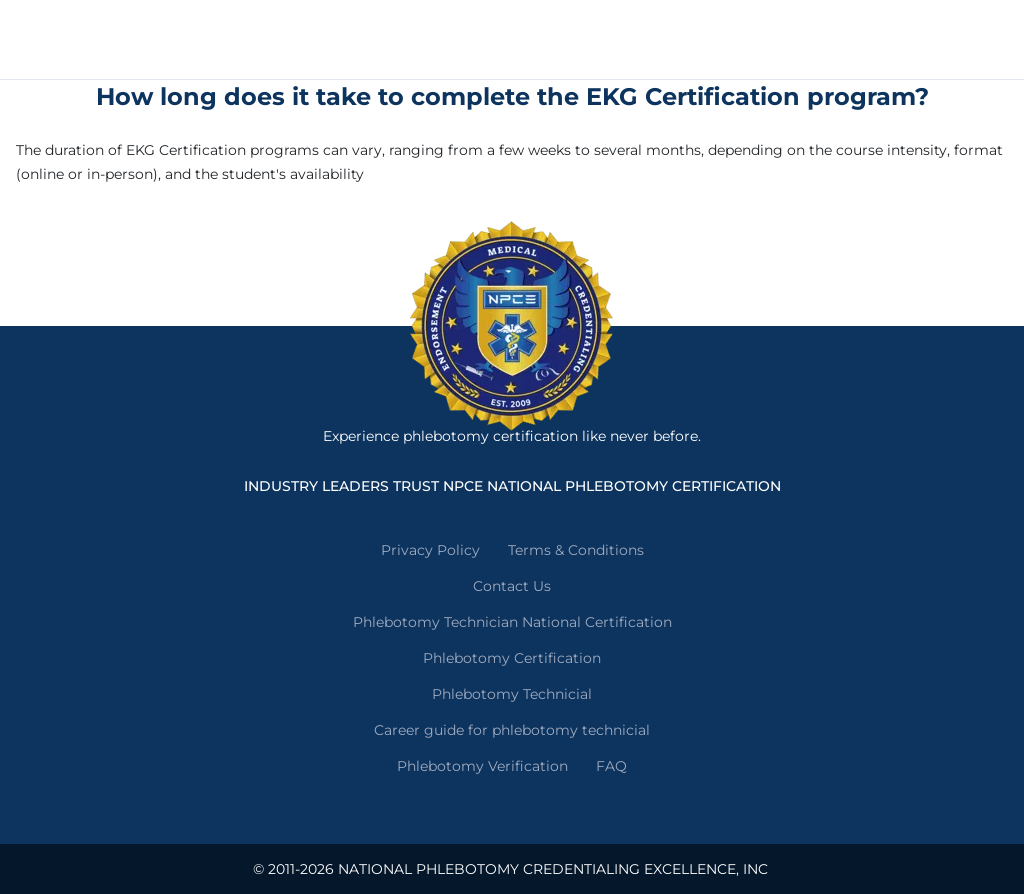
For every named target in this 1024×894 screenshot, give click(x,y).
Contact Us (512, 586)
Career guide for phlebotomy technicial (512, 730)
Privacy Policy (430, 550)
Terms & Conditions (576, 550)
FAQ (611, 766)
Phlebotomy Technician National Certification (512, 622)
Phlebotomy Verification (482, 766)
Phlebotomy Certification (512, 658)
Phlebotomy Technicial (512, 694)
